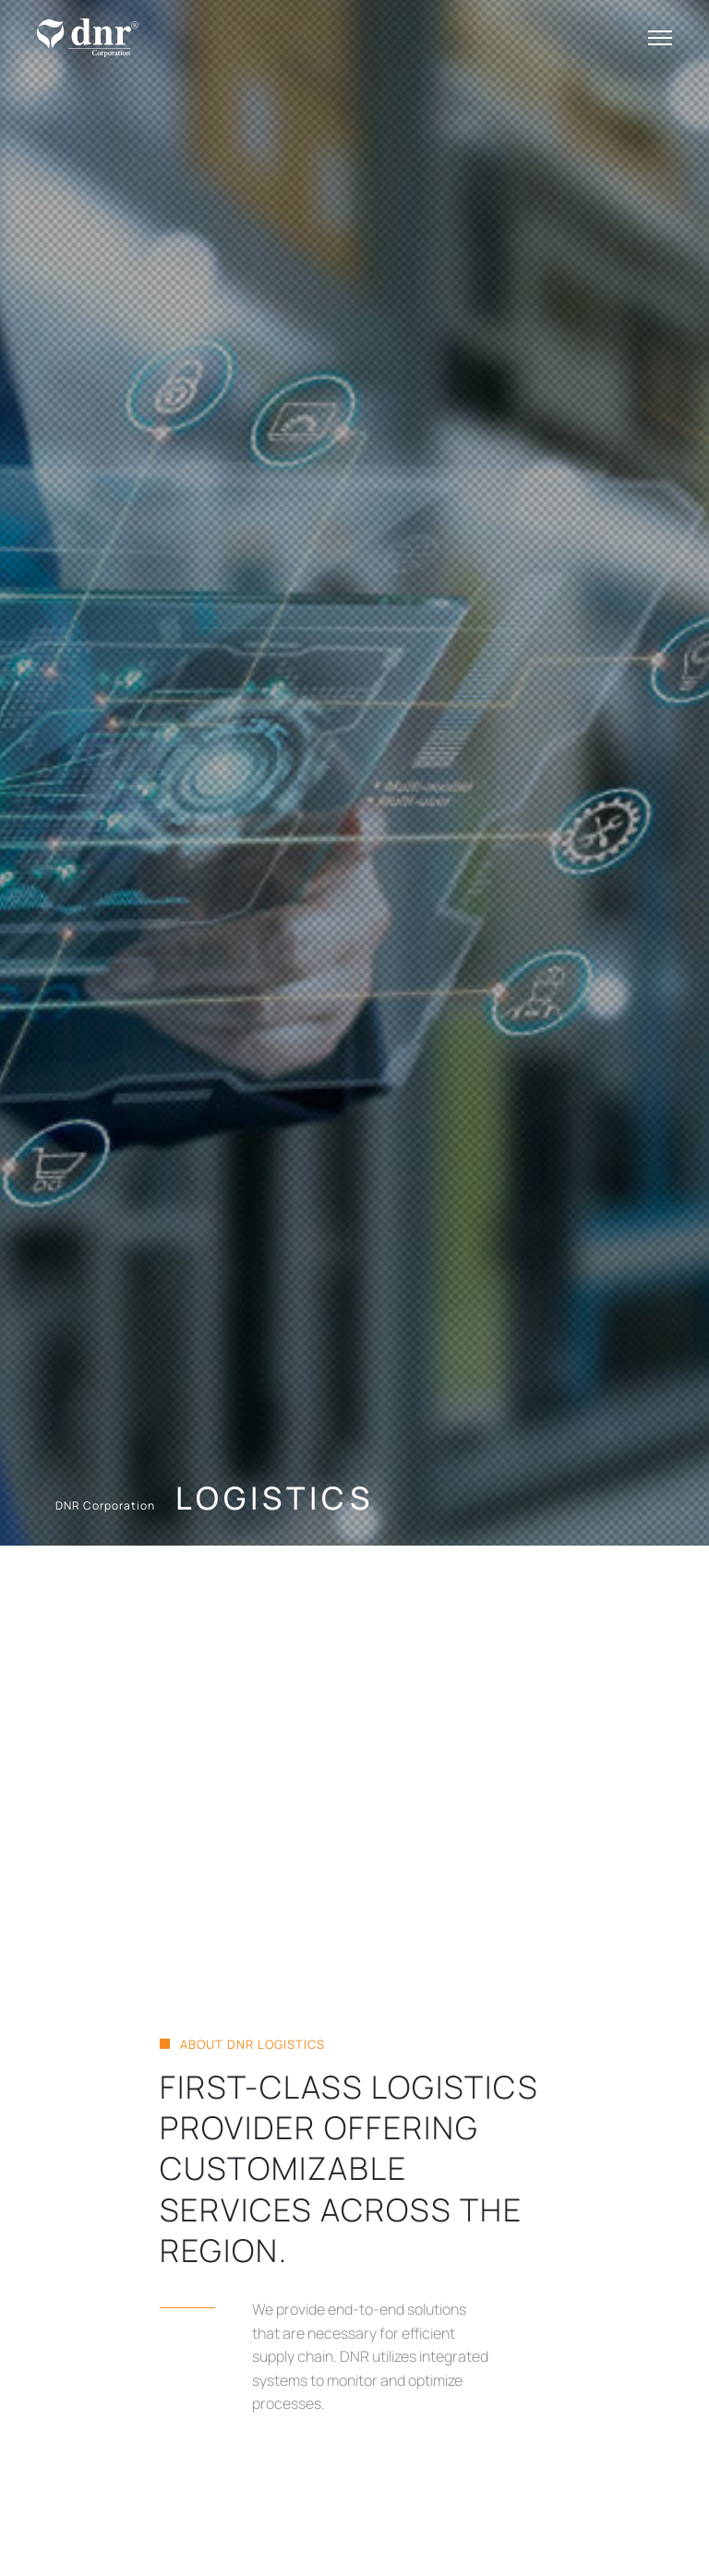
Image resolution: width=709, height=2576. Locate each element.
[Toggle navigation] (660, 37)
